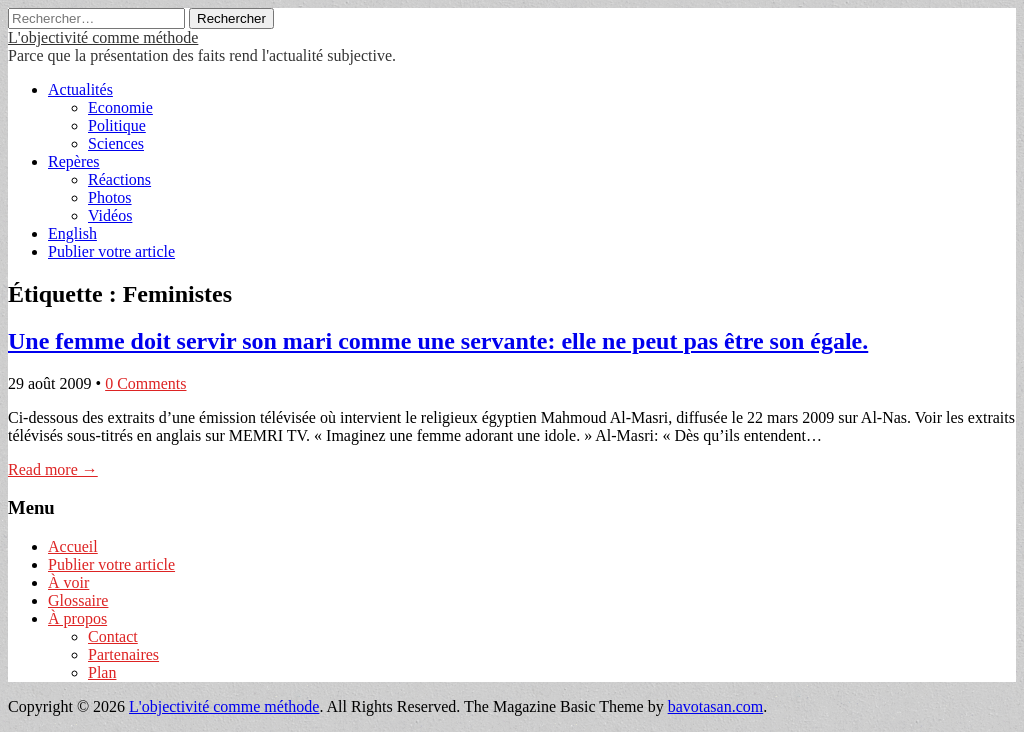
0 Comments (145, 383)
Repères (74, 161)
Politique (117, 125)
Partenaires (123, 654)
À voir (68, 582)
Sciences (116, 143)
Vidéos (110, 215)
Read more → (53, 469)
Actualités (80, 89)
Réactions (119, 179)
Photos (110, 197)
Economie (120, 107)
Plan (102, 672)
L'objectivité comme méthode (103, 37)
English (72, 233)
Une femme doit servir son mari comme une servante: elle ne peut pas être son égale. (438, 341)
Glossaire (78, 600)
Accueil (73, 546)
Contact (113, 636)
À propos (77, 618)
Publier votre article (111, 251)
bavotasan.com (716, 706)
